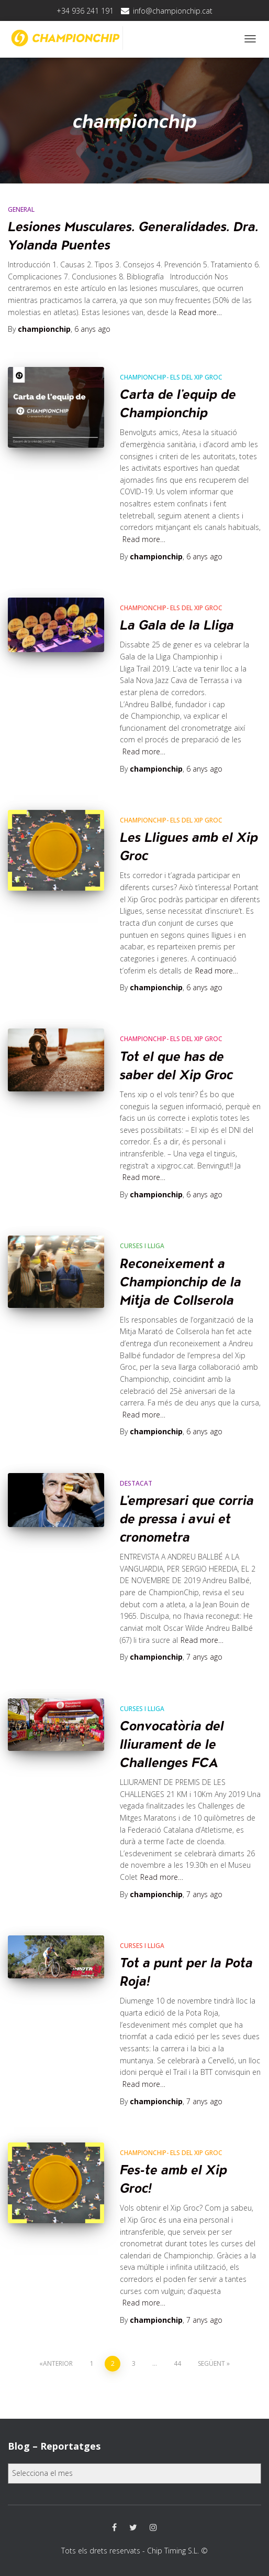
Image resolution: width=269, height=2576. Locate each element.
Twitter (133, 2528)
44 (177, 2363)
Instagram (153, 2528)
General (21, 209)
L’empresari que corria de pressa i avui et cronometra (187, 1518)
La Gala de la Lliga (177, 624)
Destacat (136, 1483)
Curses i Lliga (142, 1245)
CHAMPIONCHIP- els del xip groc (171, 377)
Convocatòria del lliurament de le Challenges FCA (172, 1743)
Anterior (58, 2363)
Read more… (200, 312)
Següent (211, 2363)
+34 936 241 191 (85, 11)
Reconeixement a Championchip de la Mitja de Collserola (180, 1281)
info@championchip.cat (172, 11)
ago (92, 329)
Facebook (114, 2528)
